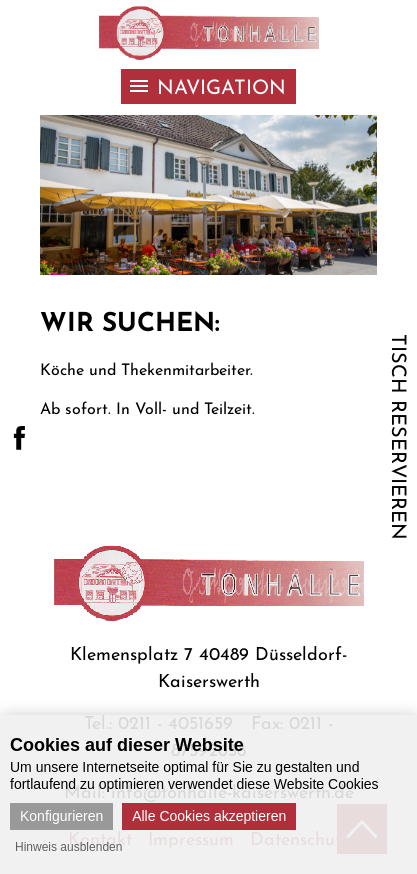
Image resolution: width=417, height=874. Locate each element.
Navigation (221, 89)
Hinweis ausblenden (68, 847)
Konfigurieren (61, 816)
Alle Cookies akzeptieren (209, 816)
